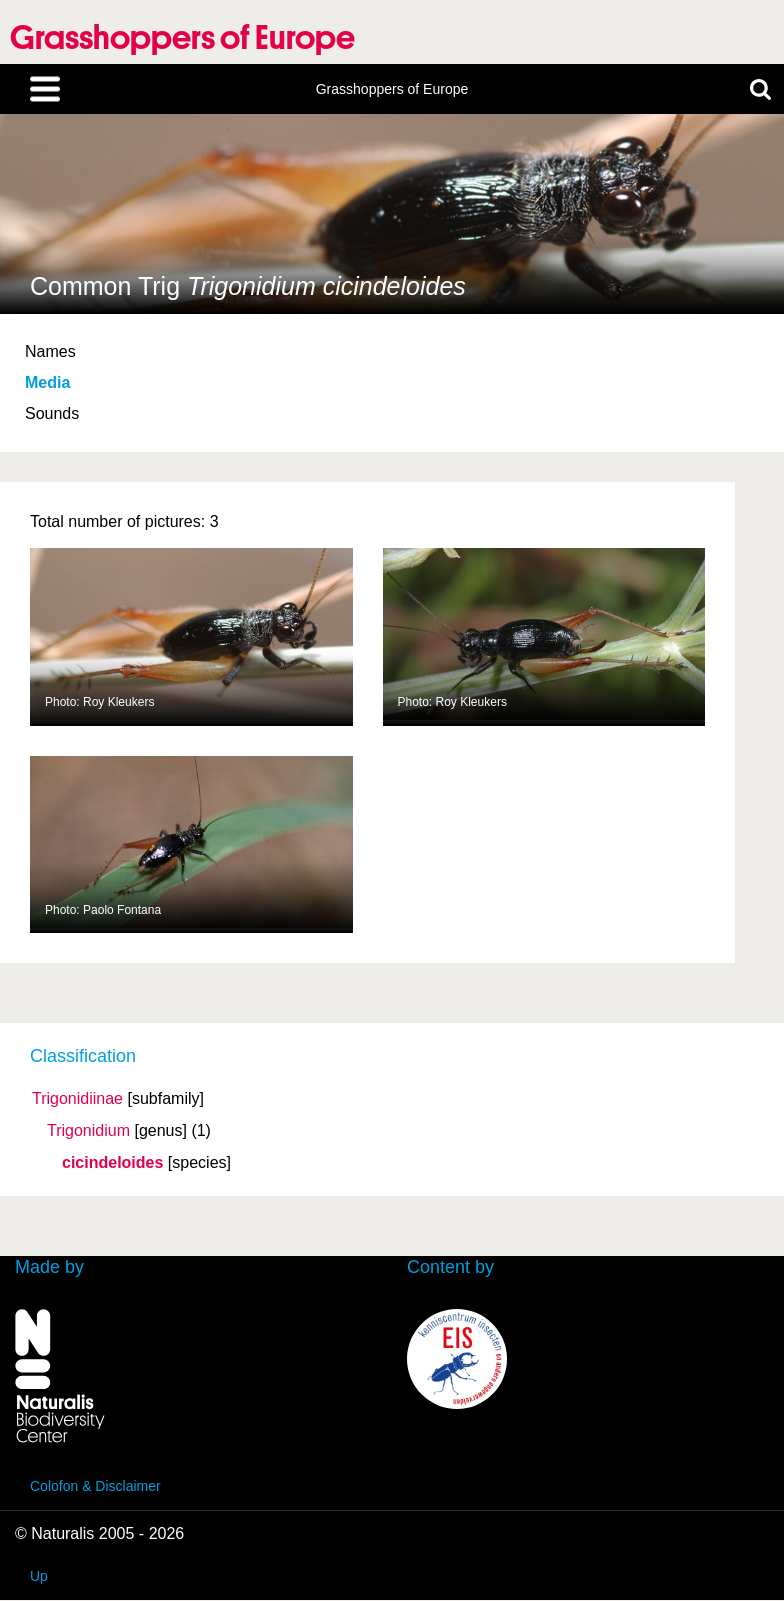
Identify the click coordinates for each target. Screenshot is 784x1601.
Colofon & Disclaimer (95, 1486)
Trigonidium (88, 1131)
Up (39, 1576)
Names (50, 351)
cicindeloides (112, 1163)
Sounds (52, 413)
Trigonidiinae (77, 1099)
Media (47, 382)
